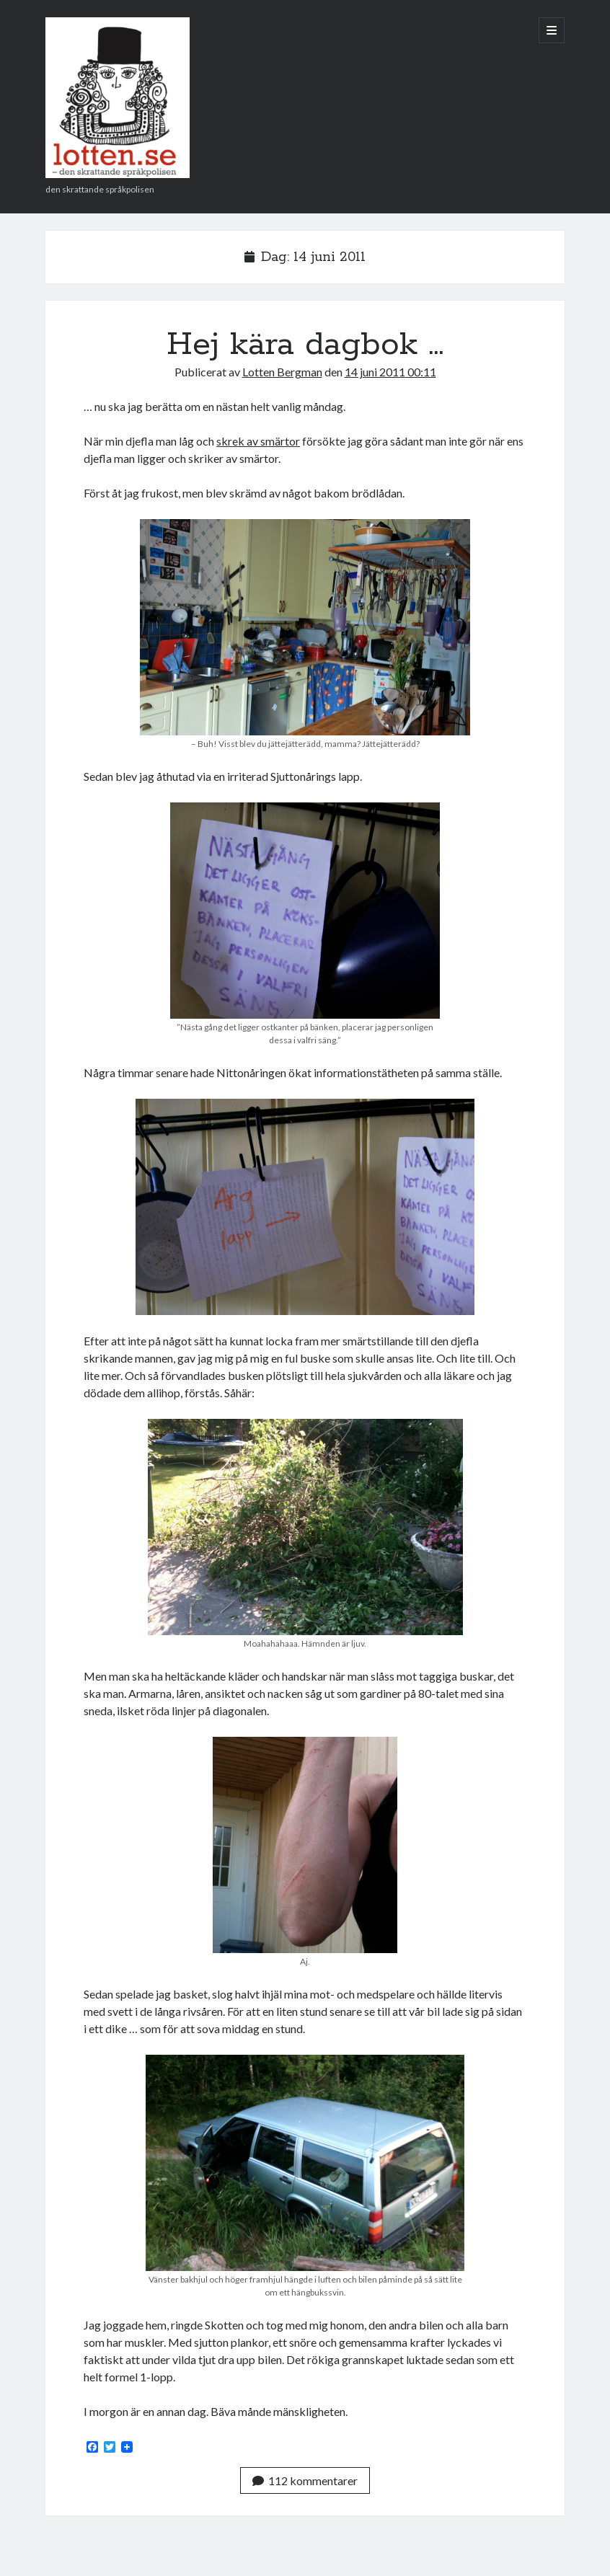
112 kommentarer (305, 2480)
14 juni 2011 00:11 (390, 372)
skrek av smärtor (258, 441)
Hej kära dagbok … (305, 345)
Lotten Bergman (282, 372)
